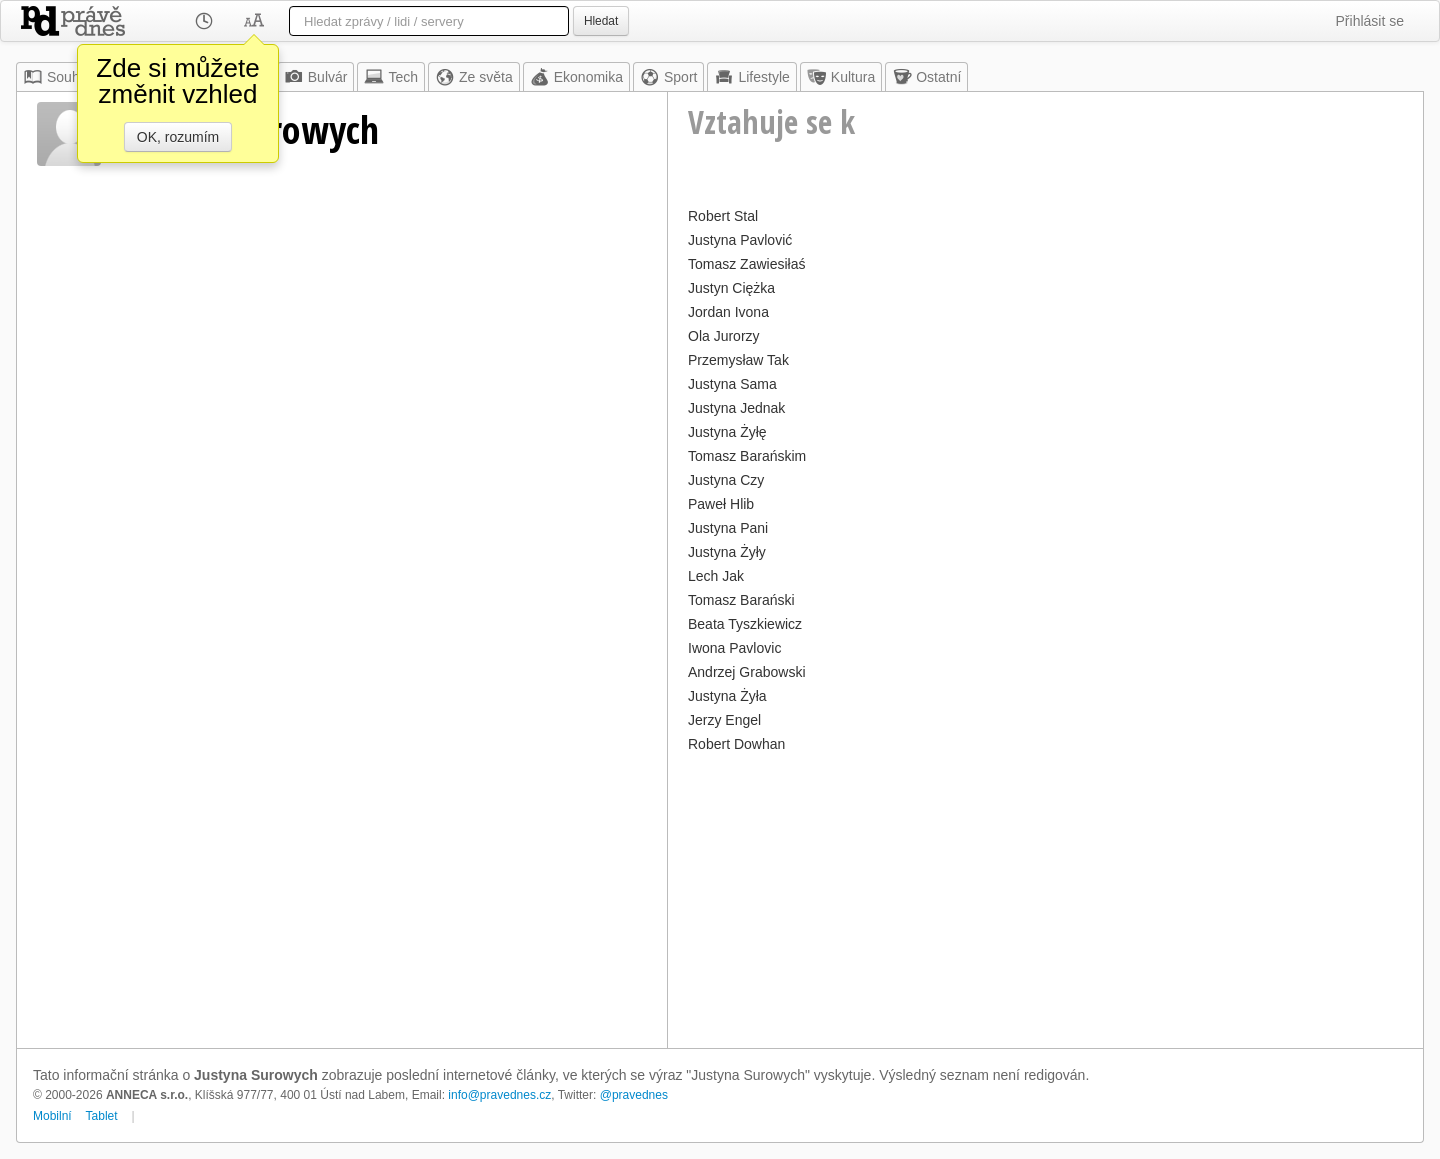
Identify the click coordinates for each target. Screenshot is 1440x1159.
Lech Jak (716, 576)
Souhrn (57, 77)
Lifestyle (751, 77)
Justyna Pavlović (740, 240)
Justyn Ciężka (731, 288)
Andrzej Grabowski (747, 672)
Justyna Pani (728, 528)
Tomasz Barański (741, 600)
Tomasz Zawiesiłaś (746, 264)
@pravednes (634, 1095)
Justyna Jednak (736, 408)
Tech (391, 77)
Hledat (601, 21)
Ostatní (926, 77)
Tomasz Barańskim (747, 456)
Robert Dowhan (736, 744)
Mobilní (52, 1116)
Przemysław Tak (738, 360)
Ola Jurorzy (724, 336)
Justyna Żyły (727, 552)
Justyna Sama (732, 384)
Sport (668, 77)
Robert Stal (723, 216)
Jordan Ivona (728, 312)
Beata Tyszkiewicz (745, 624)
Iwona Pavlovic (734, 648)
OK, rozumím (178, 137)
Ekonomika (576, 77)
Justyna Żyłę (727, 432)
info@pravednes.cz (499, 1095)
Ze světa (474, 77)
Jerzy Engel (724, 720)
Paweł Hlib (721, 504)
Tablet (102, 1116)
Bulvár (316, 77)
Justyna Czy (726, 480)
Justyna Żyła (727, 696)
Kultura (841, 77)
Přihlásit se (1370, 21)
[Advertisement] (1045, 898)
